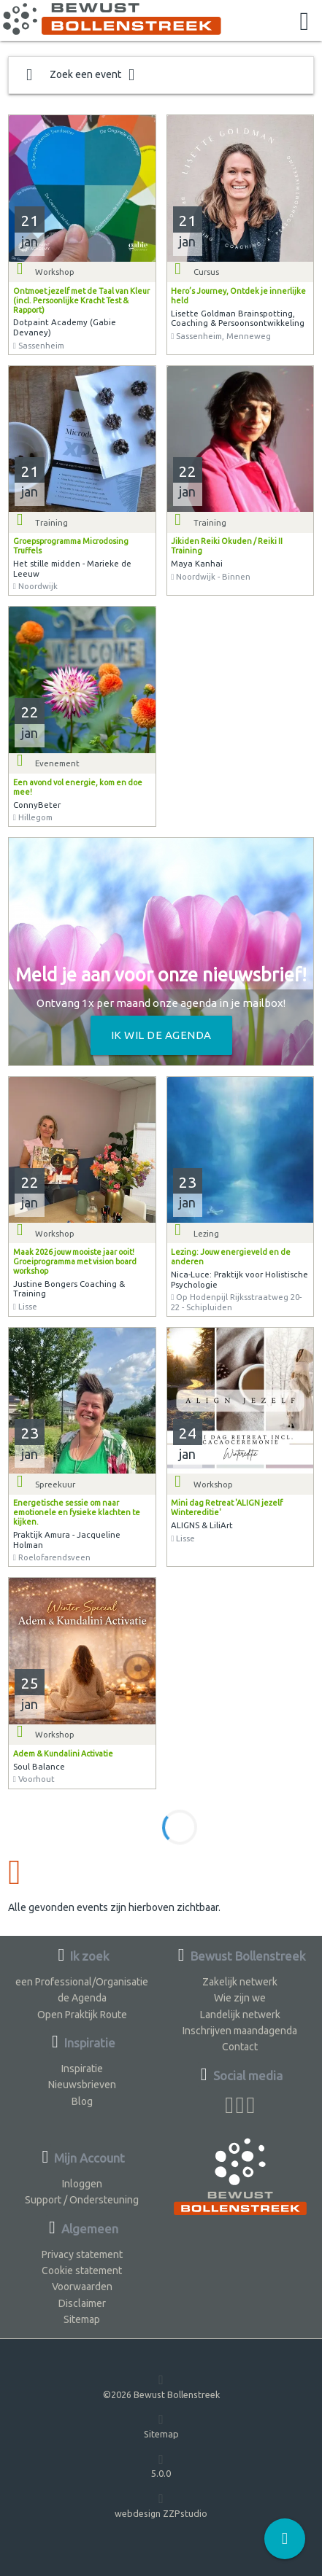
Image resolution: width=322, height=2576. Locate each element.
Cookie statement (82, 2270)
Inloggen (82, 2184)
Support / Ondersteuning (82, 2200)
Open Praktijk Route (82, 2014)
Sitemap (82, 2319)
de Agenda (82, 1998)
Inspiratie (82, 2068)
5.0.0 (161, 2465)
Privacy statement (82, 2254)
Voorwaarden (82, 2286)
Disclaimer (82, 2303)
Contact (240, 2046)
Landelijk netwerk (240, 2014)
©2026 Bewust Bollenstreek (161, 2386)
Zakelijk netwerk (239, 1982)
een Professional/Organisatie (81, 1982)
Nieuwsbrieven (82, 2084)
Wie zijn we (240, 1998)
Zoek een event (80, 75)
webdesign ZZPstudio (161, 2504)
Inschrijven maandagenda (240, 2030)
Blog (82, 2101)
